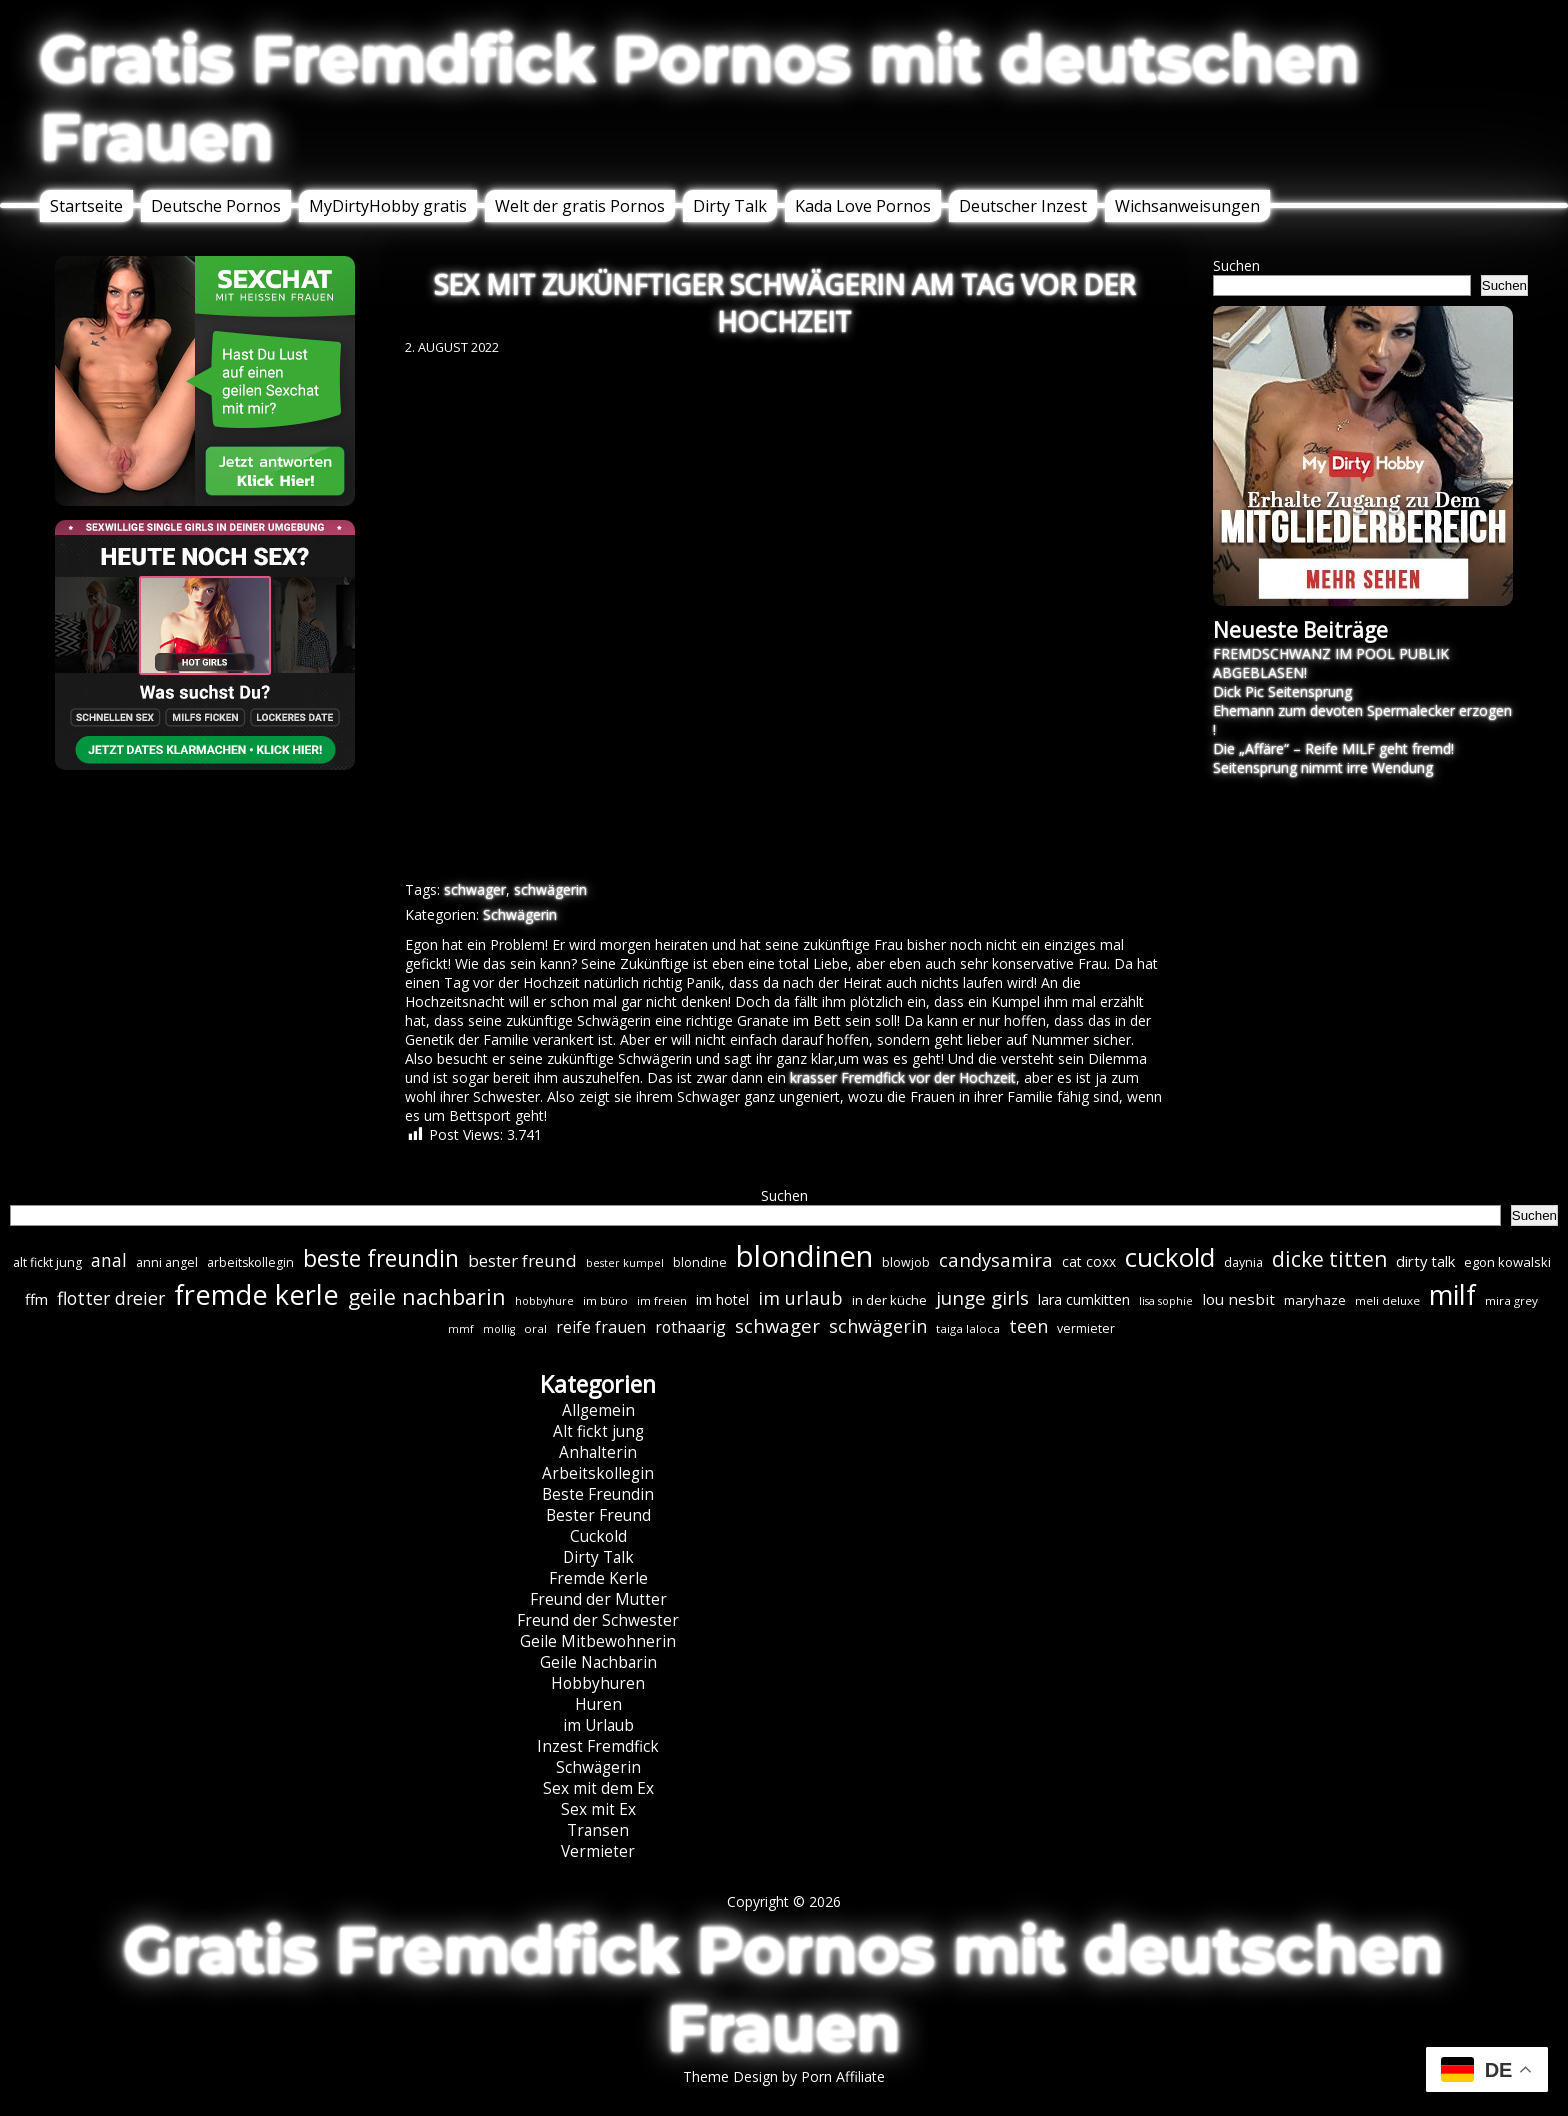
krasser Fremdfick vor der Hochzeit (903, 1077)
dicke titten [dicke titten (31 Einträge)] (1329, 1259)
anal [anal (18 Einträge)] (109, 1260)
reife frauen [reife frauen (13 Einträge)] (601, 1327)
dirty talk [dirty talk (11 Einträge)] (1425, 1261)
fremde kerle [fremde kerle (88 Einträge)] (256, 1294)
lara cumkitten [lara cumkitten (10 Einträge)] (1084, 1299)
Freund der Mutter (598, 1599)
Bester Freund (598, 1515)
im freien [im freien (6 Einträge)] (662, 1300)
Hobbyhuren (598, 1683)
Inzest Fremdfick (598, 1746)
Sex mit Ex (598, 1809)
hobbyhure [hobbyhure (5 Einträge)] (544, 1301)
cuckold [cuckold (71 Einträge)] (1170, 1257)
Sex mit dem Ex (598, 1788)
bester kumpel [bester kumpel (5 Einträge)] (625, 1263)
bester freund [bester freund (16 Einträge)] (522, 1260)
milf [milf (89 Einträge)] (1452, 1294)
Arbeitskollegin (598, 1473)
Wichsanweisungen (1187, 206)
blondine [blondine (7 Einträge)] (700, 1262)
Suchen (1236, 265)
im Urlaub (598, 1725)
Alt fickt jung (598, 1431)
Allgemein (598, 1410)
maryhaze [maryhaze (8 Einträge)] (1315, 1300)
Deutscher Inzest (1023, 206)
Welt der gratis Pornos (580, 206)
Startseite (86, 206)
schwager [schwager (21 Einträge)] (777, 1325)
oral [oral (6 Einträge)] (535, 1328)
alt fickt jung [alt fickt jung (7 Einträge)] (47, 1262)
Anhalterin (598, 1452)
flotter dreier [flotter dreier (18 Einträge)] (111, 1298)
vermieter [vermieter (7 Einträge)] (1086, 1328)
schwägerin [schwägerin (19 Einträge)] (878, 1326)
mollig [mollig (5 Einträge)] (499, 1329)
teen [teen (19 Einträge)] (1028, 1326)
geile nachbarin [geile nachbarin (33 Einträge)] (427, 1296)
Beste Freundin (598, 1494)
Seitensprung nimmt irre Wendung (1323, 767)
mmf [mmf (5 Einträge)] (461, 1329)
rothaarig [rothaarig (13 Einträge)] (690, 1327)
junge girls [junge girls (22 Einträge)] (982, 1298)
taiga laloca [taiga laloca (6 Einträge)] (968, 1328)
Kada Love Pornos (863, 206)
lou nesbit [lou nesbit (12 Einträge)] (1238, 1299)
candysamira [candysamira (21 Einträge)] (996, 1259)
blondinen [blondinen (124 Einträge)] (804, 1256)
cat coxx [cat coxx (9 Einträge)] (1089, 1261)
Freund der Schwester (598, 1620)
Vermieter (598, 1851)
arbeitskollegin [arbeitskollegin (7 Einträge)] (250, 1262)
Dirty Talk (730, 206)
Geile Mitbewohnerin (598, 1641)
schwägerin (550, 889)
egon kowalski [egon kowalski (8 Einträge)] (1507, 1262)
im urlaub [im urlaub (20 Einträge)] (800, 1297)
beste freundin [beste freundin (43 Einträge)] (381, 1258)
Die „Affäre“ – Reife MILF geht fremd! (1333, 748)
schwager (475, 889)
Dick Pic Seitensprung (1282, 691)
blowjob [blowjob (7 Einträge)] (906, 1262)
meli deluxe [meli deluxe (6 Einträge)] (1387, 1300)
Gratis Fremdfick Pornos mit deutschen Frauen (700, 98)
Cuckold (598, 1536)
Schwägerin (520, 914)
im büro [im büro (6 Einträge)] (605, 1300)
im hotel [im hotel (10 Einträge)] (722, 1299)
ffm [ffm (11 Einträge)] (36, 1299)
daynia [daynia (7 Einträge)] (1243, 1262)
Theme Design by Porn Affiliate (784, 2076)
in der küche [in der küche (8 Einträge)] (889, 1300)
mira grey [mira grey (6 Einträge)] (1511, 1300)
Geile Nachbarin (598, 1662)
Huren (598, 1704)
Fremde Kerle (598, 1578)
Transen (598, 1830)
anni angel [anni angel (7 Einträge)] (167, 1262)
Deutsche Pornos (216, 206)
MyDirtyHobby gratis (388, 206)
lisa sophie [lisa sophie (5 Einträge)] (1166, 1301)
